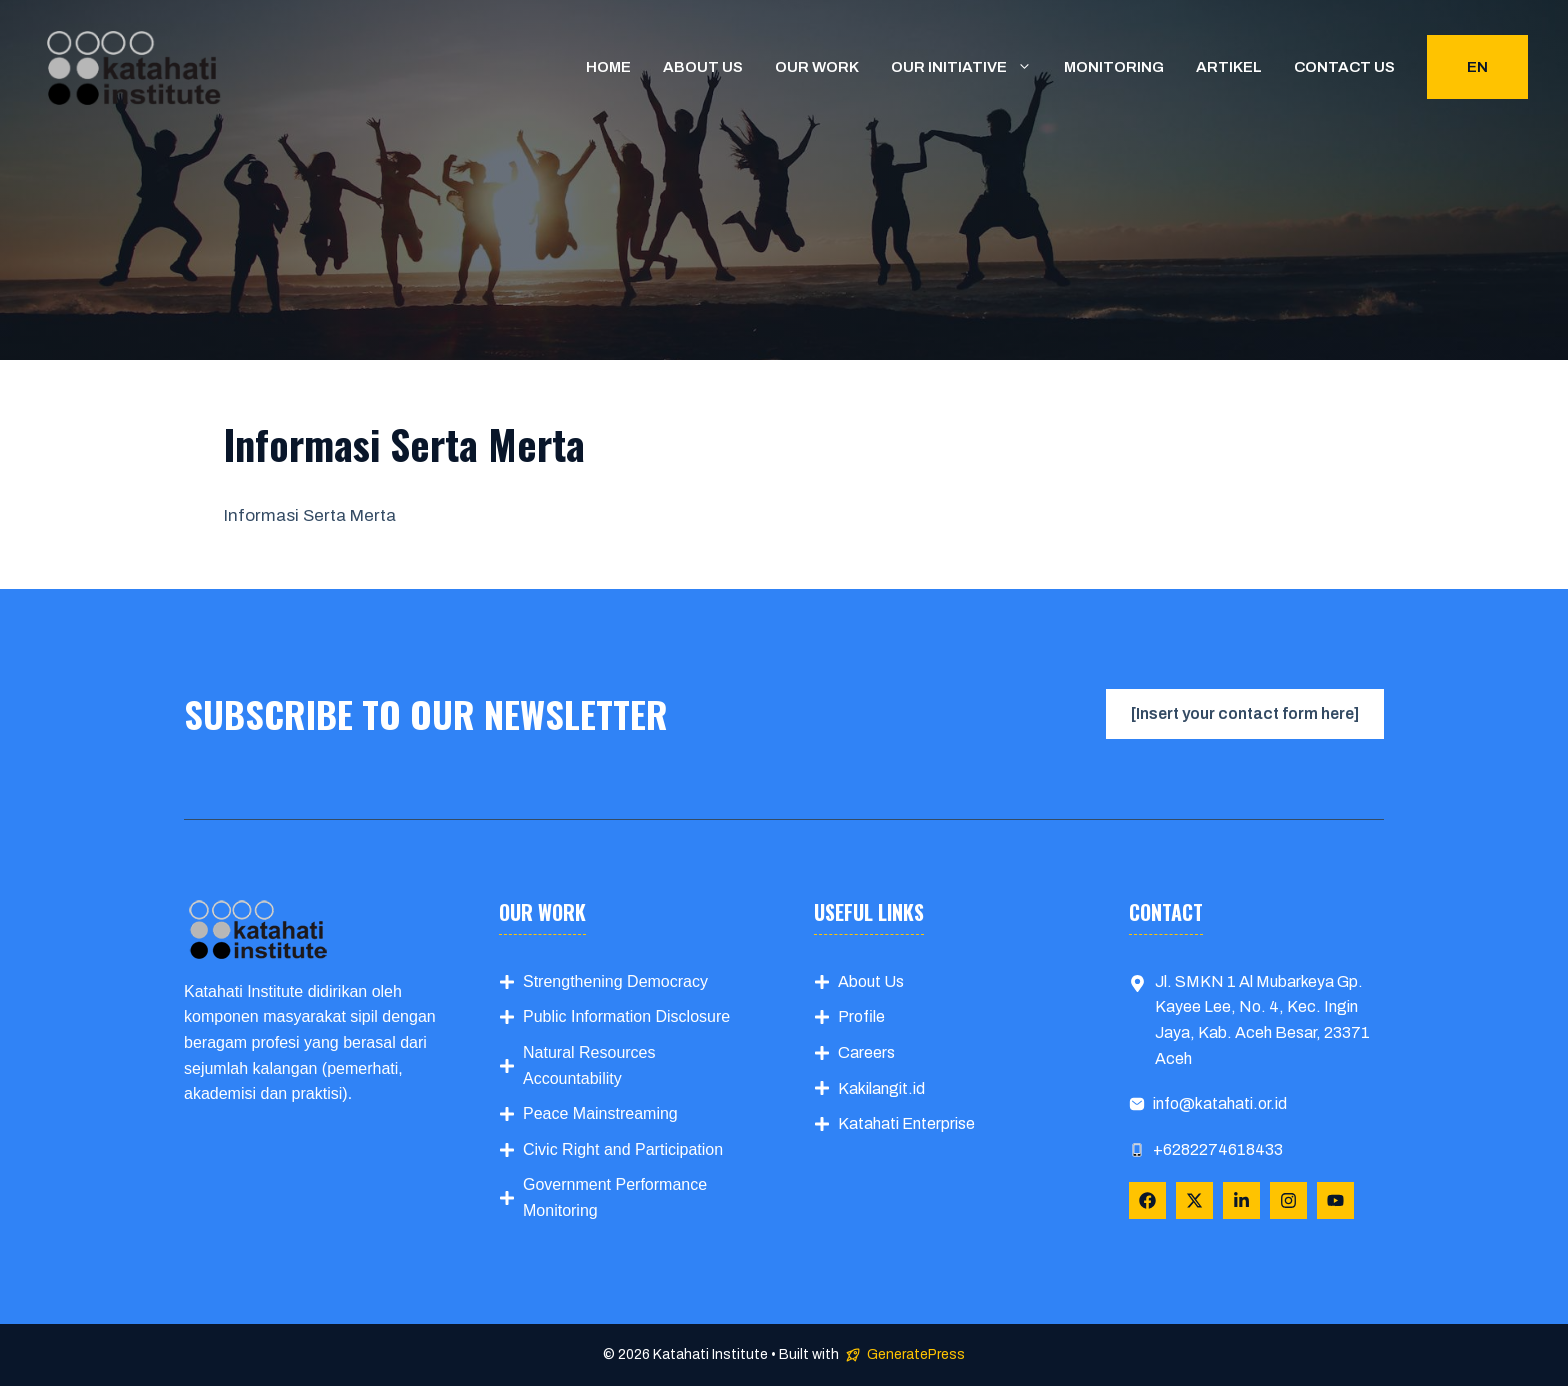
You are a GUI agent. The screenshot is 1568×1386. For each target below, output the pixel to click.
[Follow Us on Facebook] (1147, 1200)
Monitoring (1114, 67)
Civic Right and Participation (623, 1149)
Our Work (817, 67)
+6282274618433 (1218, 1149)
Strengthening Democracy (615, 981)
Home (608, 67)
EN (1477, 67)
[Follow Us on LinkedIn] (1241, 1200)
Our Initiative (969, 67)
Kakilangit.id (881, 1088)
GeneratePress (916, 1354)
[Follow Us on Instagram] (1288, 1200)
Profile (861, 1016)
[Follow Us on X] (1194, 1200)
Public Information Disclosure (626, 1016)
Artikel (1229, 67)
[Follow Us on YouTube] (1335, 1200)
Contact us (1344, 67)
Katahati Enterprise (906, 1123)
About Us (871, 981)
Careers (866, 1052)
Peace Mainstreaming (600, 1113)
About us (703, 67)
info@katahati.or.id (1220, 1103)
